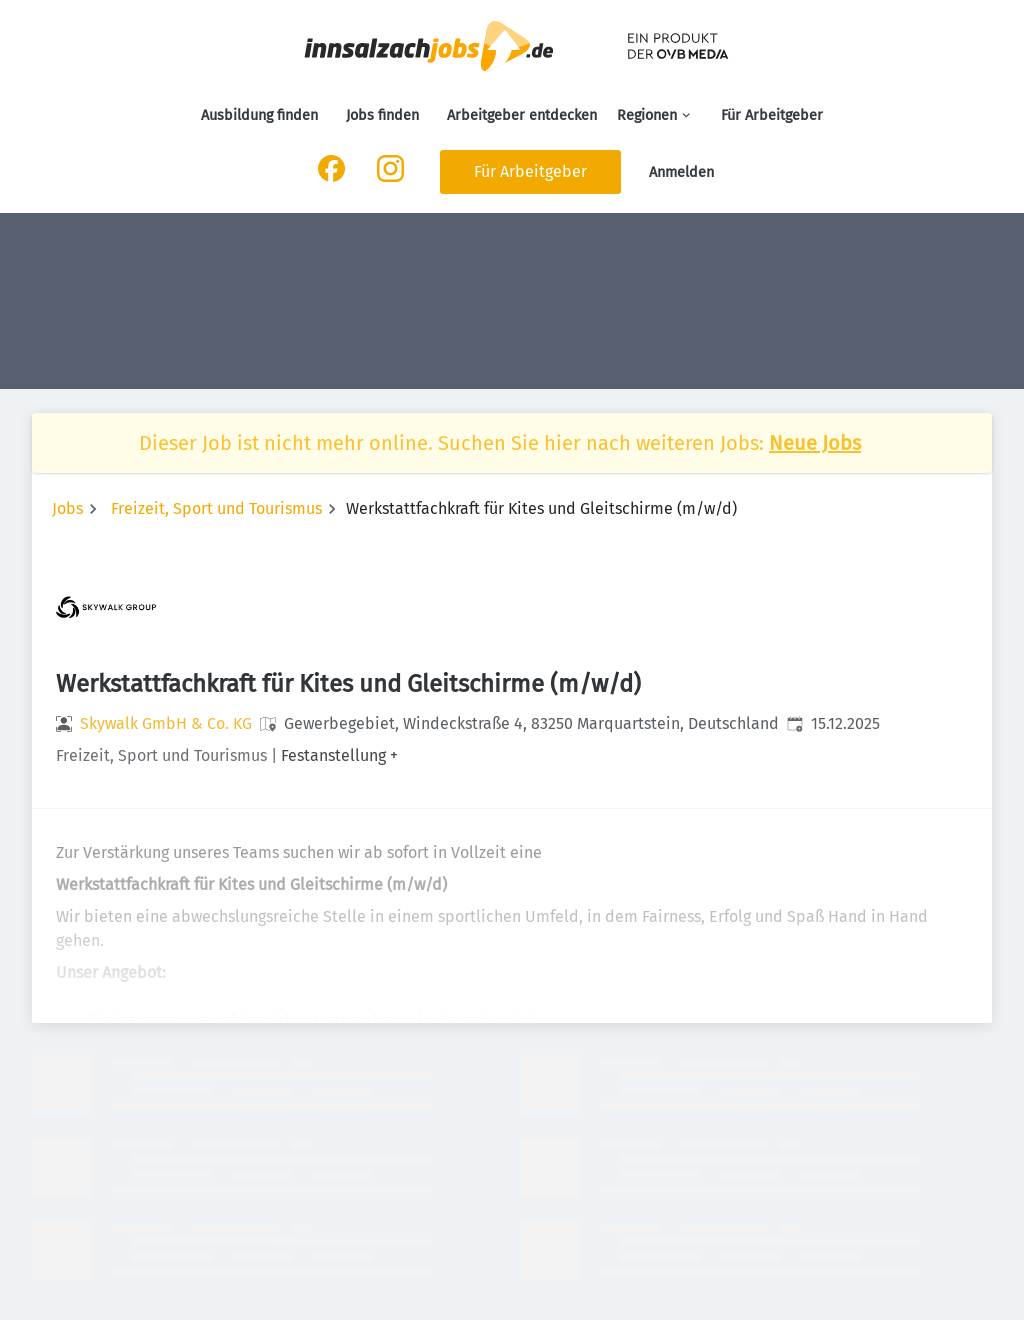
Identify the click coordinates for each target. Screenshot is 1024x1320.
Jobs (67, 508)
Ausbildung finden (259, 115)
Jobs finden (382, 115)
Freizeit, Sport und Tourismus (216, 508)
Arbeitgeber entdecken (522, 115)
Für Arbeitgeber (772, 115)
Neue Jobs (815, 443)
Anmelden (681, 172)
